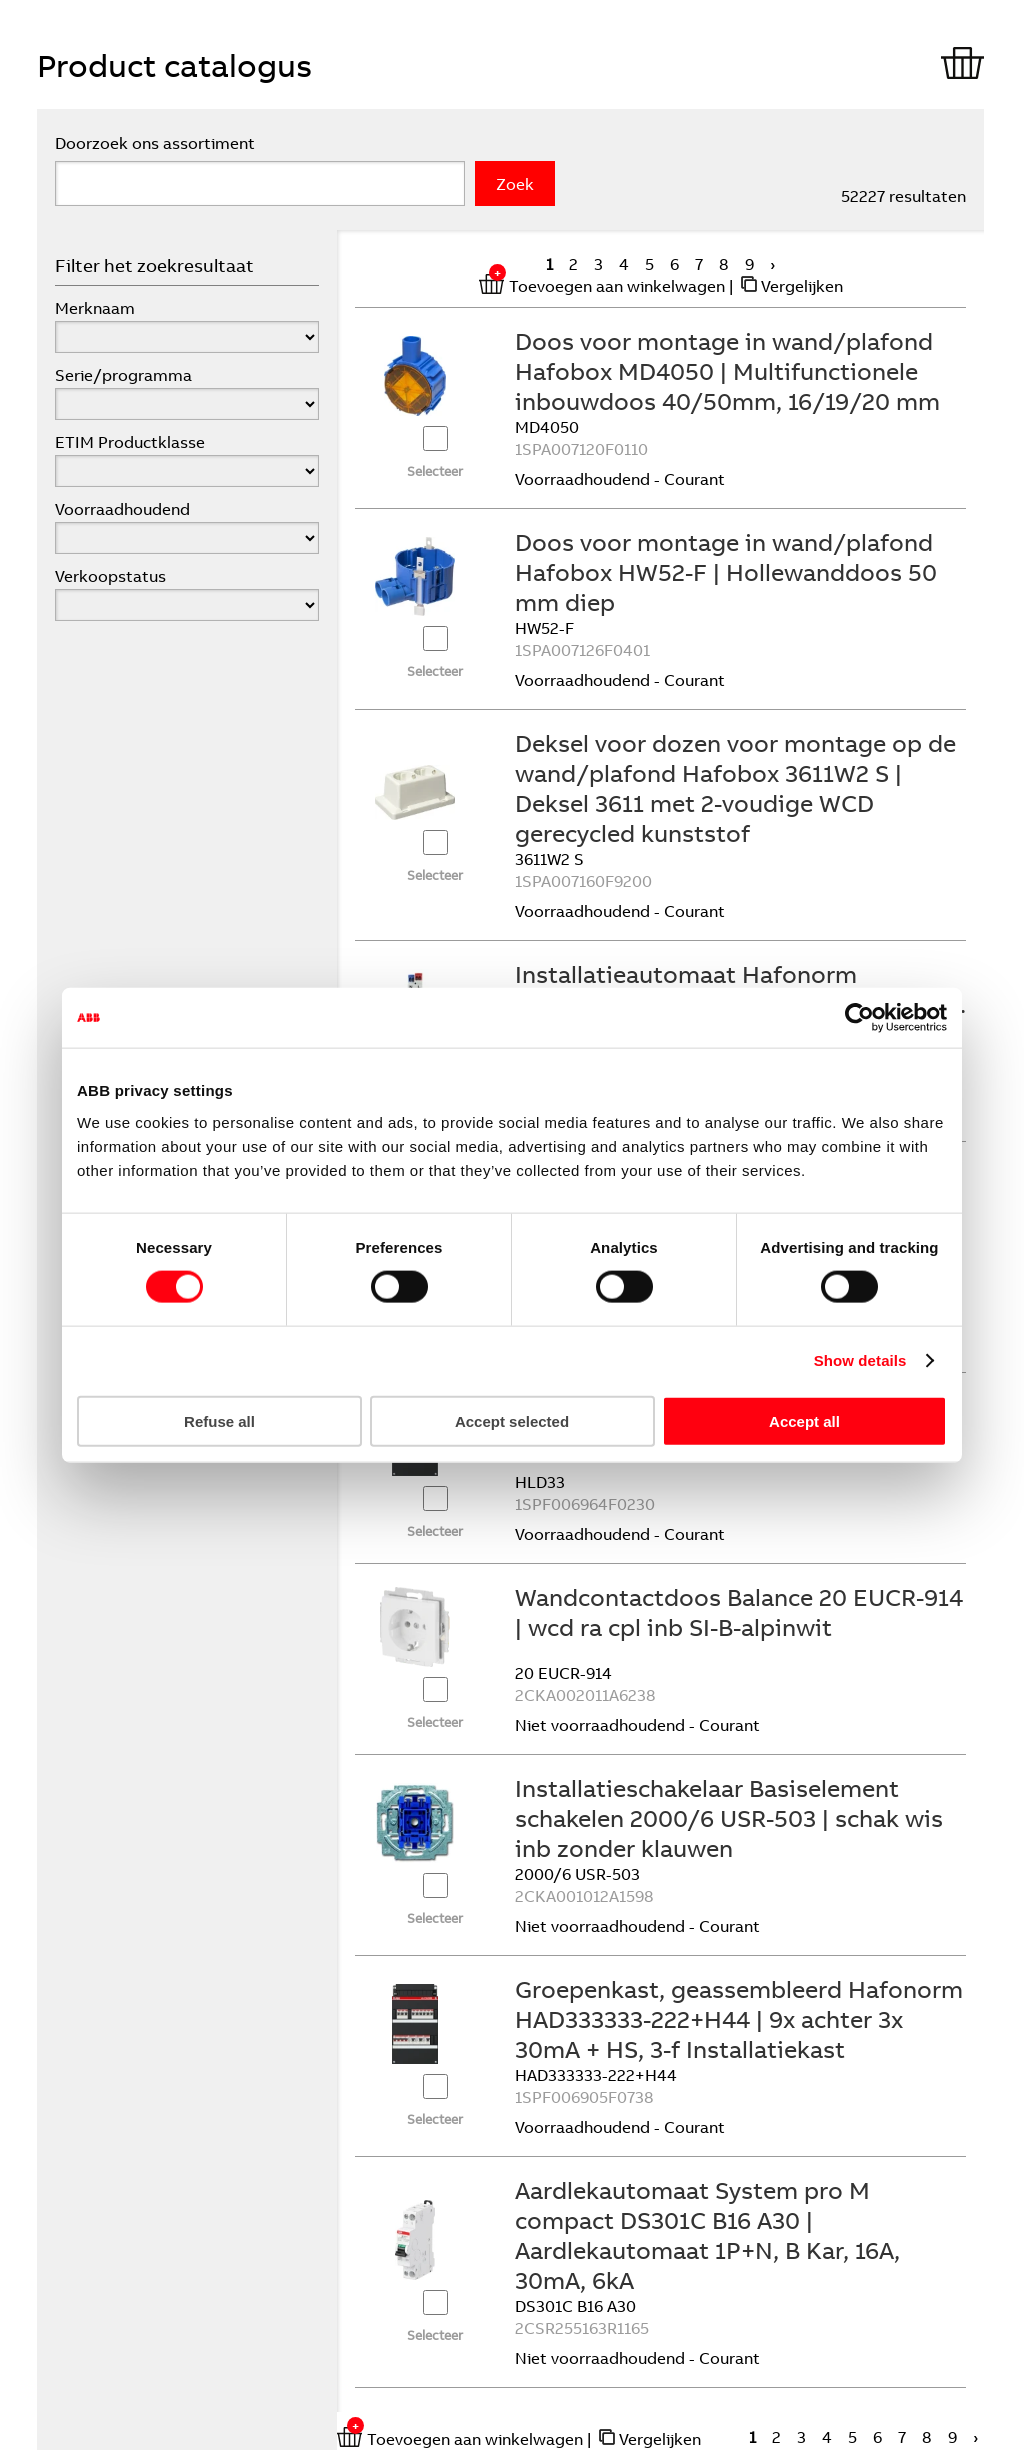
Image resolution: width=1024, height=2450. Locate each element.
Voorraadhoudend (122, 509)
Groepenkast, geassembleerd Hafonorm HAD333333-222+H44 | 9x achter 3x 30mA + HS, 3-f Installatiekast (739, 2019)
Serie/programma (123, 375)
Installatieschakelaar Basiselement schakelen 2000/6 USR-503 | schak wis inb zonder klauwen (729, 1818)
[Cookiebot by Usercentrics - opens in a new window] (859, 1018)
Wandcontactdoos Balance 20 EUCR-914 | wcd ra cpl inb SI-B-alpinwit (739, 1612)
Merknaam (95, 308)
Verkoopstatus (110, 576)
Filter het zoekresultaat (154, 265)
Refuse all (219, 1420)
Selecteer (435, 471)
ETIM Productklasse (130, 442)
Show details (860, 1360)
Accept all (804, 1420)
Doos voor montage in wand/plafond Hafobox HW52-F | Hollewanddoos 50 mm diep (726, 572)
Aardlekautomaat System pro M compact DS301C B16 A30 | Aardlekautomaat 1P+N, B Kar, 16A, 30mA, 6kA (707, 2235)
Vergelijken (802, 286)
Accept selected (512, 1420)
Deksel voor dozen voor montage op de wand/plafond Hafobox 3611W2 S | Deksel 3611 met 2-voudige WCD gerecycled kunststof (735, 788)
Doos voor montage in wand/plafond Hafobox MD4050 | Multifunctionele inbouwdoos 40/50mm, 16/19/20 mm (727, 371)
